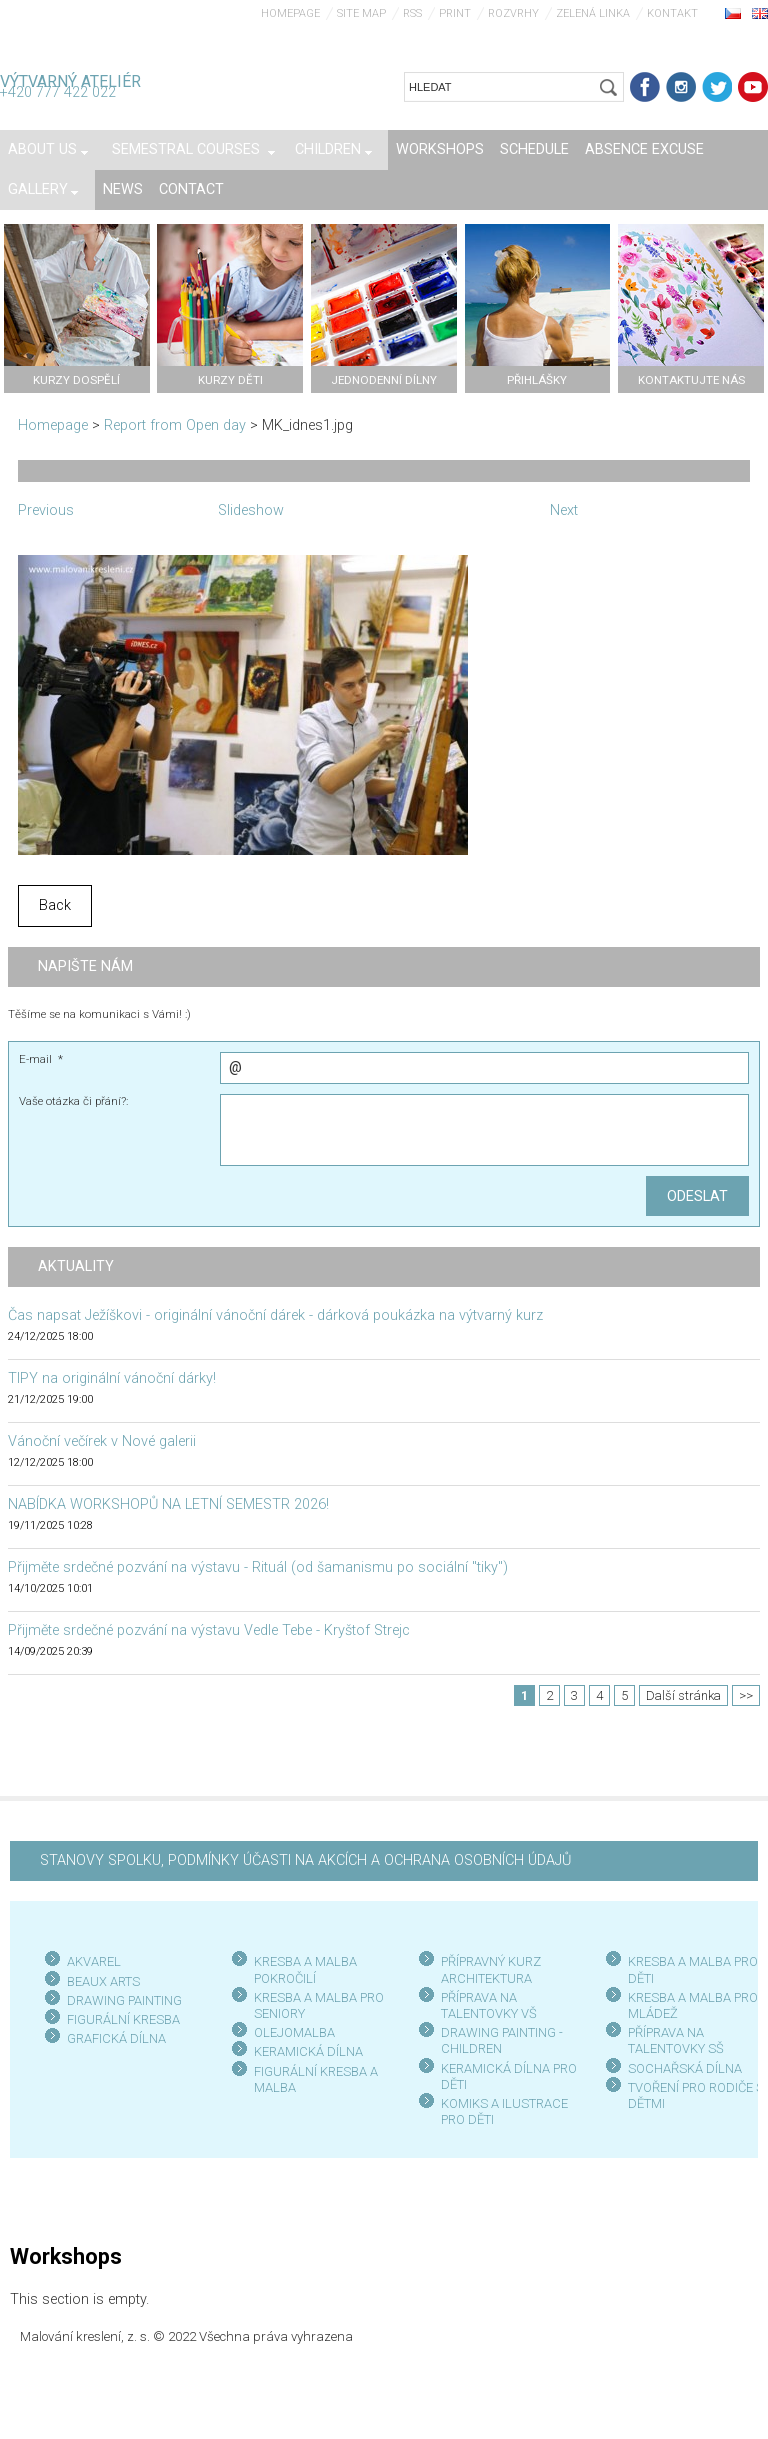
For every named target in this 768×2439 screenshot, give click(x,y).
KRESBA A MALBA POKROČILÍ (305, 1969)
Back (55, 905)
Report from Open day (175, 425)
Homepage (290, 13)
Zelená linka (593, 13)
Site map (361, 13)
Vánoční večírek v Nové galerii (102, 1441)
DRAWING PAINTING (124, 2000)
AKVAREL (94, 1961)
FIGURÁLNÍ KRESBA (123, 2019)
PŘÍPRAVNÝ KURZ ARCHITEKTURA (491, 1969)
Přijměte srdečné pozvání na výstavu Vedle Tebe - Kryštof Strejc (209, 1630)
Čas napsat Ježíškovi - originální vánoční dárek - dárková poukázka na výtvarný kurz (275, 1315)
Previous (46, 510)
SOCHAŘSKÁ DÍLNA (685, 2068)
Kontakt (672, 13)
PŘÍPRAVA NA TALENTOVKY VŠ (489, 2005)
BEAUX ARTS (103, 1981)
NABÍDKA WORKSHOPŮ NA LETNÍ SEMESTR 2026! (168, 1504)
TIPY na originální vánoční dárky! (112, 1378)
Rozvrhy (513, 13)
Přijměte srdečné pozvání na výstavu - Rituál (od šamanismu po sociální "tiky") (258, 1567)
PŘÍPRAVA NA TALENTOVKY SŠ (676, 2040)
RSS (412, 13)
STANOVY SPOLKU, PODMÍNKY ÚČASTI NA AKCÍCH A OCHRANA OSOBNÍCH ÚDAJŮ (305, 1860)
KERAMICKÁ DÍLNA (308, 2051)
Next (564, 510)
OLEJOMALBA (294, 2032)
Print (455, 13)
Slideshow (251, 510)
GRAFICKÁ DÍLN (112, 2038)
